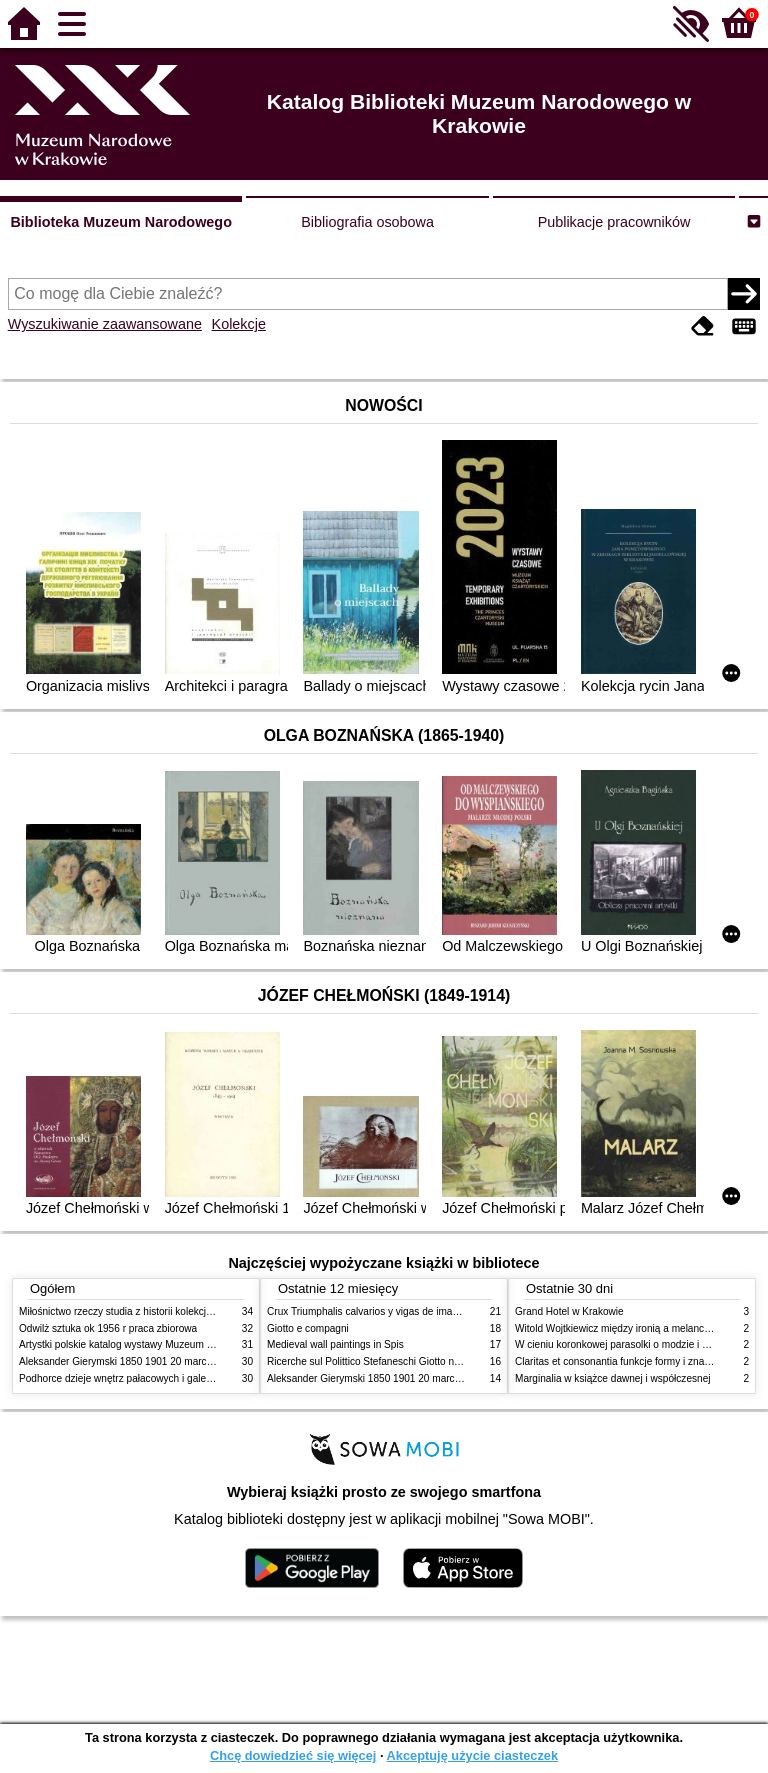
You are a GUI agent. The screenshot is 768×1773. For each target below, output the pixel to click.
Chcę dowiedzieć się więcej (293, 1755)
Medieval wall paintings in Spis (335, 1344)
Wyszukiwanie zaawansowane (105, 324)
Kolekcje (239, 324)
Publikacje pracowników (614, 222)
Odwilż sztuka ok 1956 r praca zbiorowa (108, 1328)
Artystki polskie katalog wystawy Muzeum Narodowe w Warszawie (166, 1344)
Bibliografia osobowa (367, 222)
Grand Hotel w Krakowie (569, 1311)
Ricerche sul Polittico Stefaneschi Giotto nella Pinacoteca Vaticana (415, 1361)
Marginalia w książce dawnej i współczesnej (613, 1378)
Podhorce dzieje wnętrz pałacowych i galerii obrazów (137, 1378)
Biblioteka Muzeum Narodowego (120, 222)
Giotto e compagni (308, 1328)
